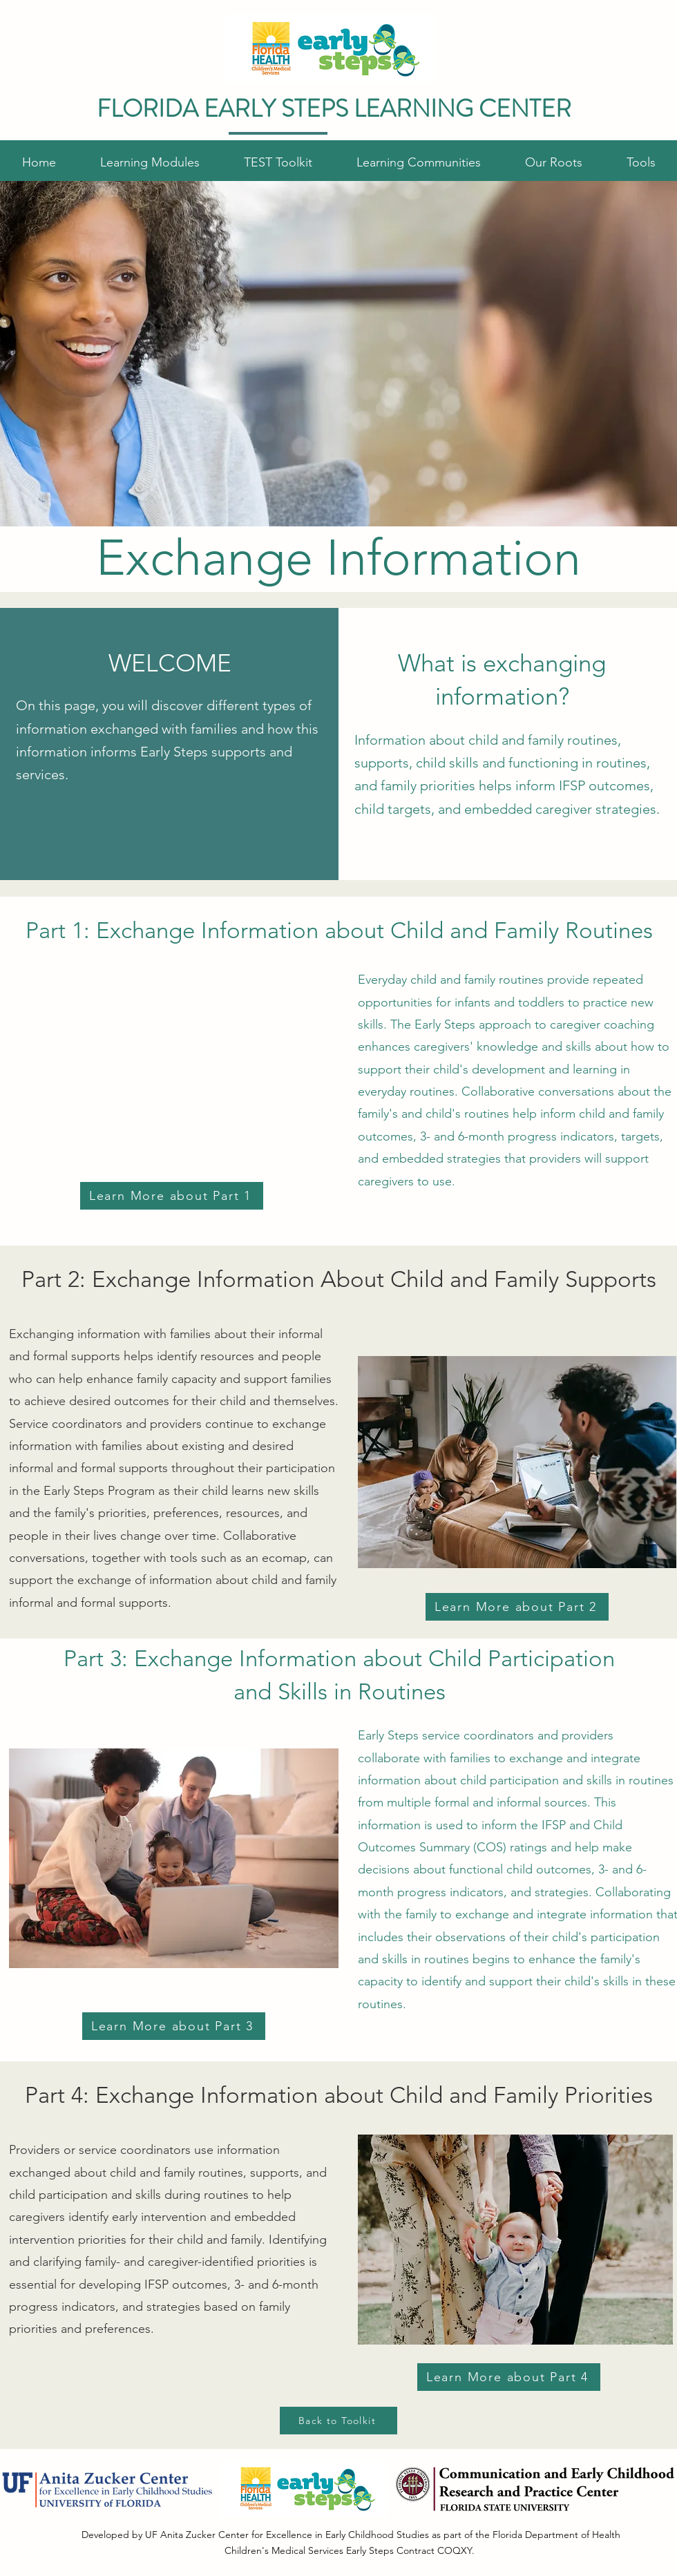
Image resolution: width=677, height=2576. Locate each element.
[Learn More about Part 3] (173, 2026)
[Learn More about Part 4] (508, 2377)
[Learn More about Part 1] (171, 1196)
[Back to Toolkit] (338, 2420)
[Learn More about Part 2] (517, 1607)
